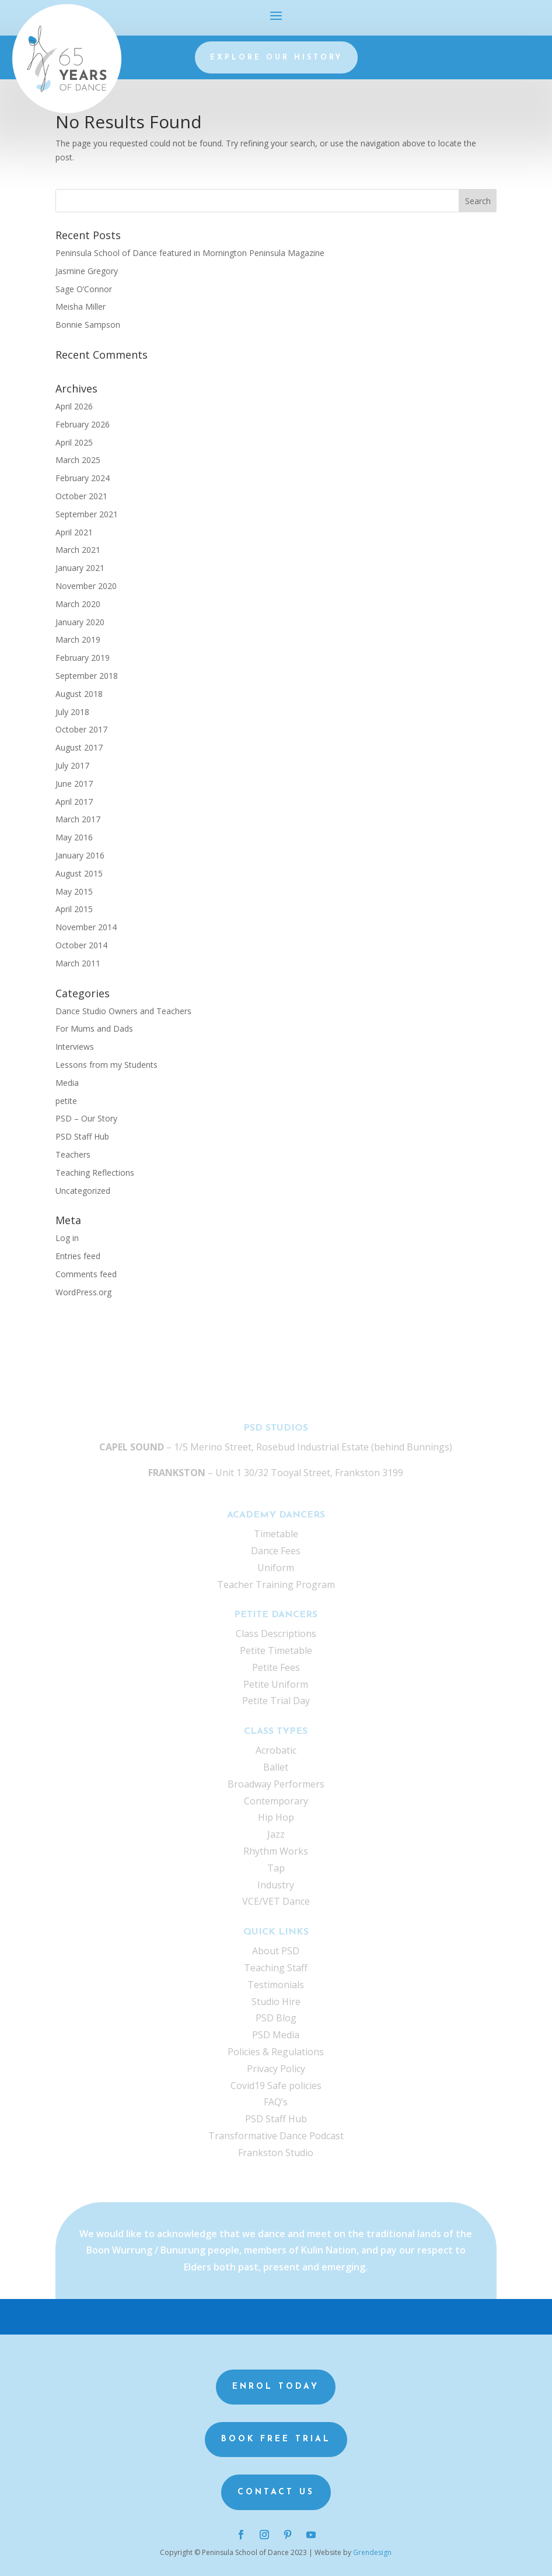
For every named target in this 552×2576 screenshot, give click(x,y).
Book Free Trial (276, 2439)
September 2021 (86, 514)
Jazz (276, 1834)
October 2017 (81, 729)
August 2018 (79, 693)
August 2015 (79, 873)
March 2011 (77, 963)
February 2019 (82, 657)
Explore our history (276, 57)
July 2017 (72, 765)
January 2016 (79, 855)
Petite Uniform (275, 1684)
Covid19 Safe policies (276, 2085)
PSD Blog (276, 2017)
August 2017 (79, 747)
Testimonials (275, 1984)
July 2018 (72, 711)
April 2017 (74, 801)
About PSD (275, 1950)
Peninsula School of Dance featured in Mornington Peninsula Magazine (189, 252)
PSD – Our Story (86, 1118)
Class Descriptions (276, 1633)
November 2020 (86, 585)
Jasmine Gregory (86, 270)
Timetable (276, 1533)
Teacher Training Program (276, 1584)
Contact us (276, 2492)
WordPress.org (83, 1292)
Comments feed (86, 1274)
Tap (276, 1868)
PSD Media (275, 2034)
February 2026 (82, 424)
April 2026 (74, 406)
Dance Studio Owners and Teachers (123, 1011)
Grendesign (372, 2552)
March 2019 (77, 639)
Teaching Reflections (94, 1172)
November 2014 (86, 927)
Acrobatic (276, 1750)
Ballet (275, 1767)
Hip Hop (276, 1817)
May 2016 (74, 837)
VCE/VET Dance (276, 1901)
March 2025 (77, 459)
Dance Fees (276, 1550)
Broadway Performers (276, 1784)
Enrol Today (275, 2386)
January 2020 (79, 622)
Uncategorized (82, 1190)
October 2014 (81, 945)
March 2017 (77, 819)
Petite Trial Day (276, 1700)
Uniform (275, 1567)
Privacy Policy (276, 2068)
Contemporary (276, 1801)
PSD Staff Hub (82, 1136)
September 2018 (86, 675)
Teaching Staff (276, 1967)
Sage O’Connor (83, 289)
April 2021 (74, 532)
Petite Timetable (276, 1650)
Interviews (74, 1046)
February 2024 (82, 477)
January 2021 (79, 567)
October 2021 (81, 496)
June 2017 (74, 783)
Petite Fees (276, 1667)
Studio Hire (276, 2001)
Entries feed (77, 1255)
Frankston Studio (275, 2152)
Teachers (72, 1154)
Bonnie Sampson (87, 324)
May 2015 (74, 891)
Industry (275, 1884)
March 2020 (77, 603)
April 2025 (74, 442)
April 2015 (74, 908)
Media (67, 1082)
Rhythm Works (275, 1851)
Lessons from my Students (106, 1064)
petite (66, 1100)
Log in (67, 1237)
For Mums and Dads (94, 1028)
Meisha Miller (80, 306)
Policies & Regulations (276, 2051)
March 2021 (77, 549)
